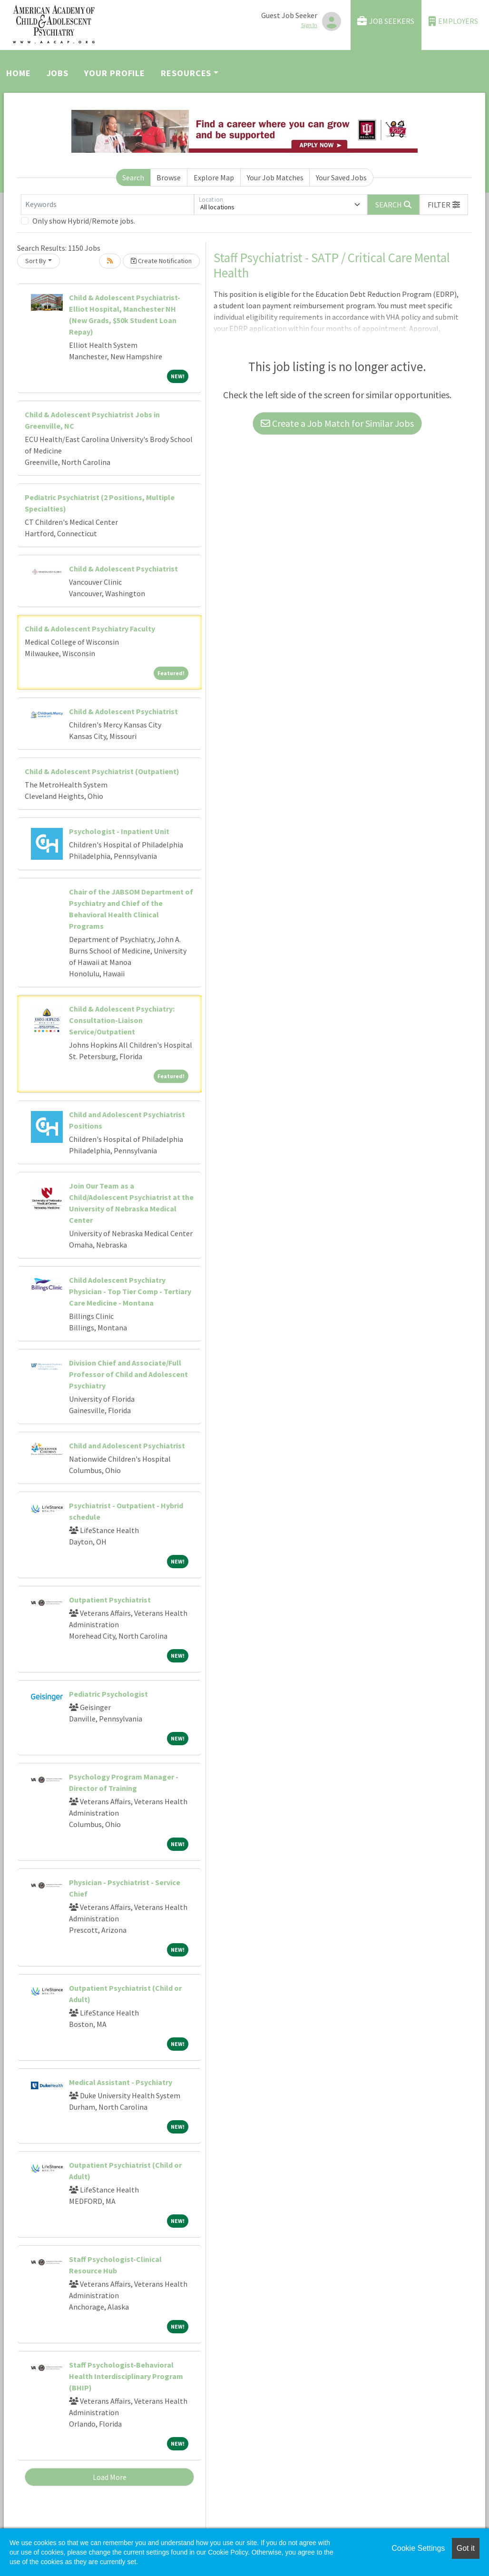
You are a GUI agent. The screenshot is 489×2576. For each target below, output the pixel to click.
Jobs (58, 73)
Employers (453, 21)
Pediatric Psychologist (108, 1694)
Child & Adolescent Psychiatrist (123, 568)
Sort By (35, 260)
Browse (168, 177)
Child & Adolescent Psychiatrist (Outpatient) (102, 771)
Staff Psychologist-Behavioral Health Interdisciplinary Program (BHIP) (126, 2376)
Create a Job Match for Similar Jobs (337, 423)
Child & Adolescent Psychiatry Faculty (90, 628)
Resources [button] (186, 73)
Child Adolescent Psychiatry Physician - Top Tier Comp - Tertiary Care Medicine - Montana (130, 1291)
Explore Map (214, 177)
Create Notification (161, 260)
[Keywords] (107, 204)
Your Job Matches (275, 177)
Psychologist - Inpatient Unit (119, 831)
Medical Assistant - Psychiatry (120, 2082)
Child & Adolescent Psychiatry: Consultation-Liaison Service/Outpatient (122, 1020)
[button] (444, 204)
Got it (466, 2548)
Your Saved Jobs (341, 177)
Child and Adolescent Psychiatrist (127, 1445)
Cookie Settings (418, 2548)
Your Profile (114, 73)
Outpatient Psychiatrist (110, 1599)
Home (18, 73)
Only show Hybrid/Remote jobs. (83, 221)
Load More (110, 2477)
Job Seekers (385, 21)
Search (133, 177)
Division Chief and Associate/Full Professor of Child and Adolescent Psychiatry (128, 1374)
